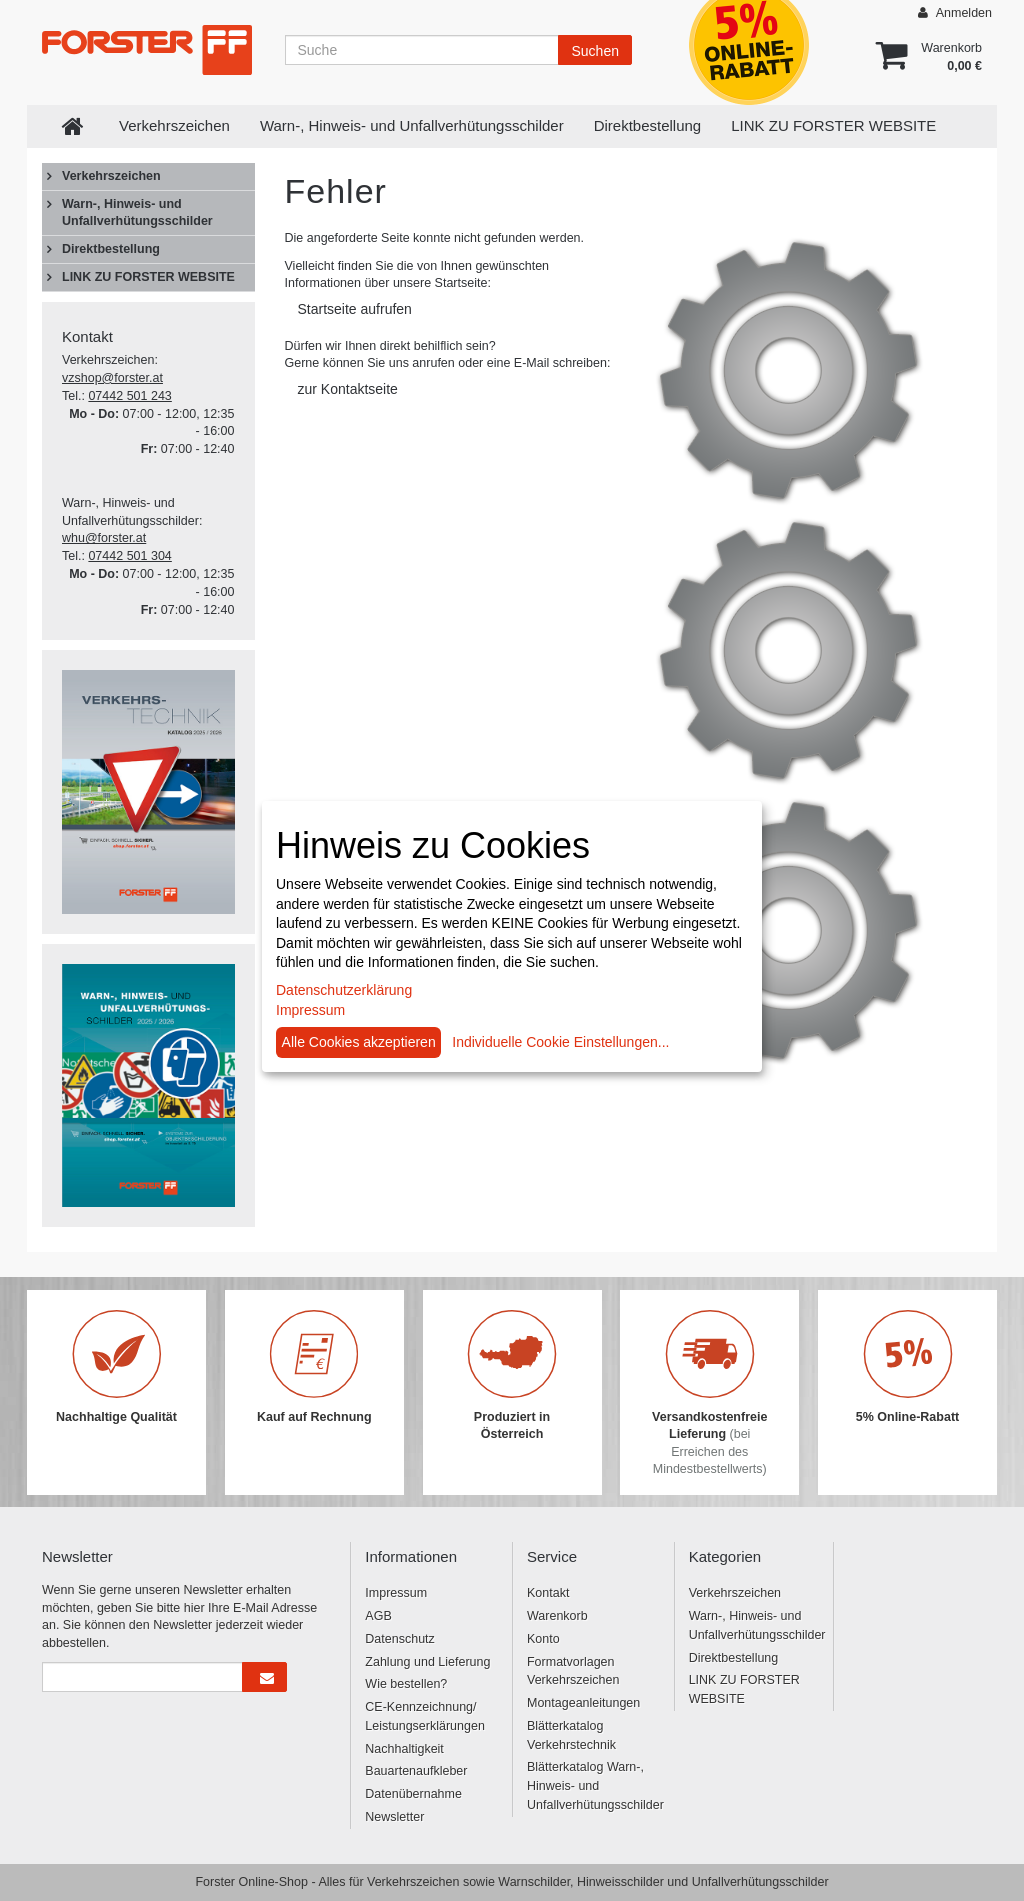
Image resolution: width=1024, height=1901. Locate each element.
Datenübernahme (413, 1794)
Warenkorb (557, 1616)
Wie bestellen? (406, 1684)
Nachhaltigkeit (404, 1749)
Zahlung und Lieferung (427, 1662)
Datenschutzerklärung (344, 990)
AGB (378, 1616)
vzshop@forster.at (112, 378)
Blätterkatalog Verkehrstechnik (571, 1735)
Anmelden (955, 12)
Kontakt (548, 1593)
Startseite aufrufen (355, 309)
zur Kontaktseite (348, 389)
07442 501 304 (129, 556)
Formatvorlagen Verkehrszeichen (573, 1671)
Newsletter (394, 1817)
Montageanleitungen (583, 1703)
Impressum (396, 1593)
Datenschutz (399, 1639)
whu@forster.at (104, 538)
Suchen (594, 51)
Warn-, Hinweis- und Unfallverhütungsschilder (412, 125)
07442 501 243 (129, 396)
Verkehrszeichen (174, 125)
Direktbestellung (648, 125)
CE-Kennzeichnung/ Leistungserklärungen (425, 1716)
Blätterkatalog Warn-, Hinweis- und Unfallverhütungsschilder (593, 1786)
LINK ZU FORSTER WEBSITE (833, 125)
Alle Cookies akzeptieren (359, 1042)
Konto (543, 1639)
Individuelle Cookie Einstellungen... (560, 1042)
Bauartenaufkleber (416, 1771)
